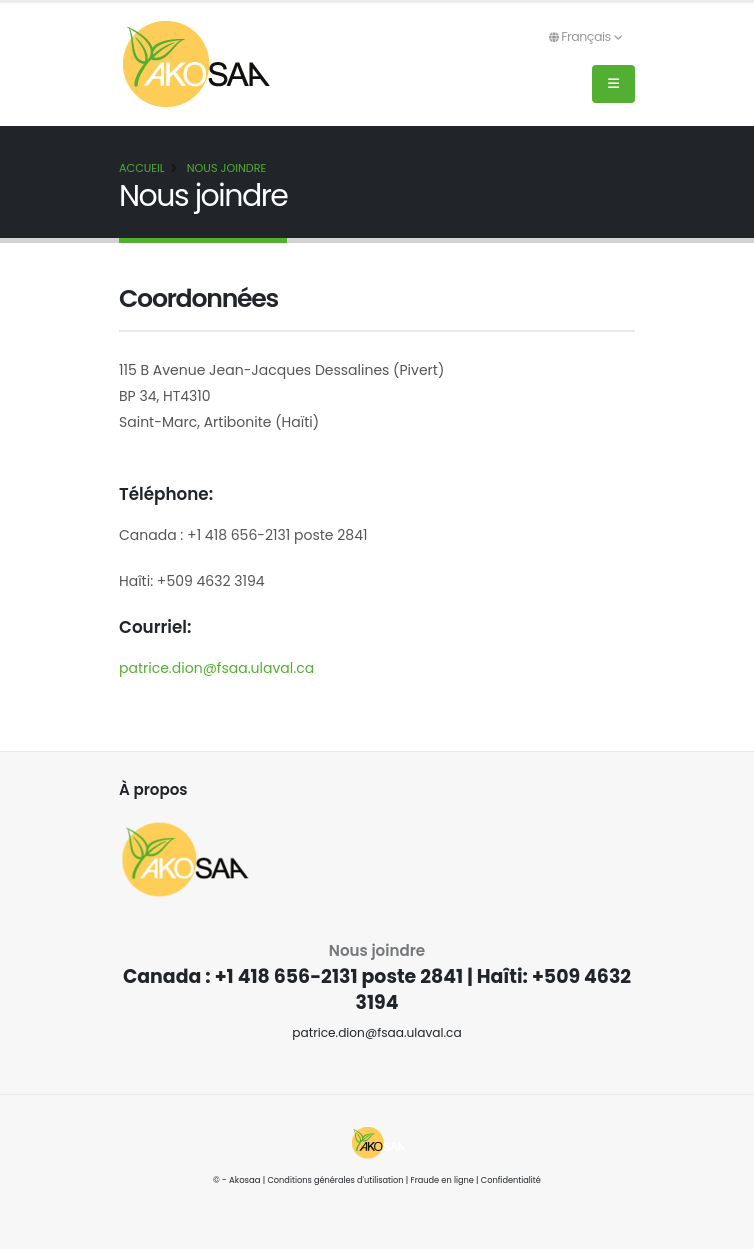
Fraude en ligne (444, 1180)
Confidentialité (514, 1180)
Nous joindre (227, 168)
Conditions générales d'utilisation (333, 1180)
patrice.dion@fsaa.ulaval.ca (216, 668)
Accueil (142, 168)
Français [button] (585, 36)
